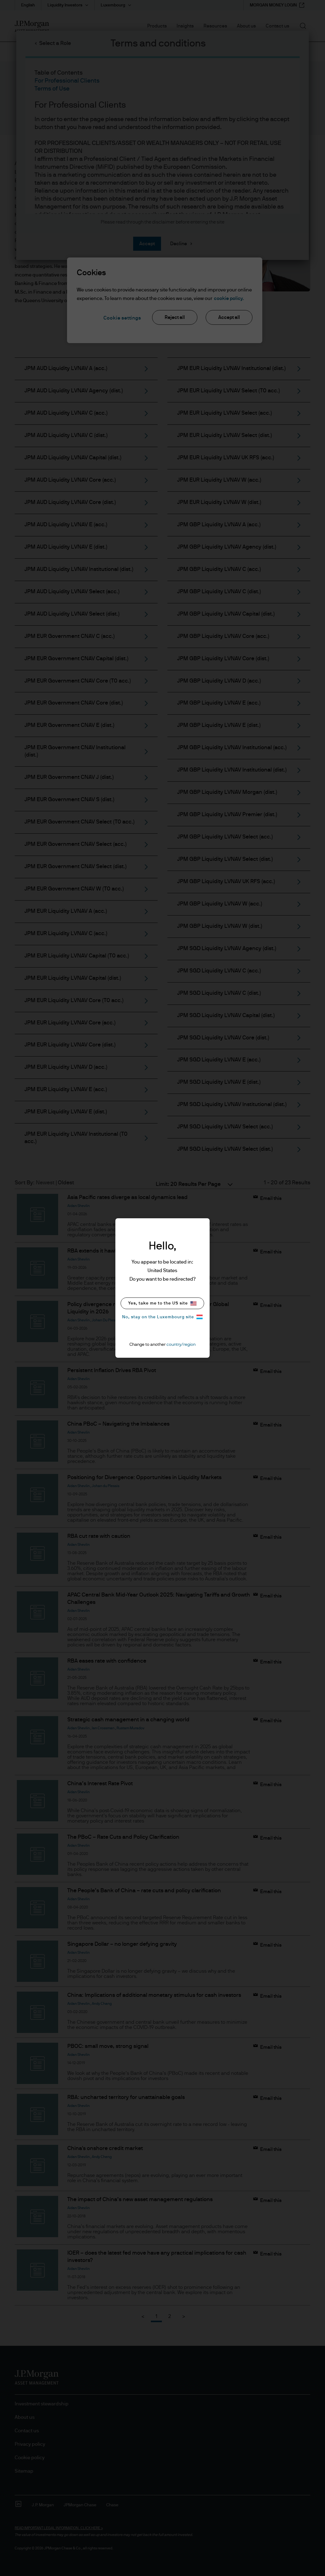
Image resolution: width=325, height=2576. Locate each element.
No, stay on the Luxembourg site (162, 1317)
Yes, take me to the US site (162, 1303)
